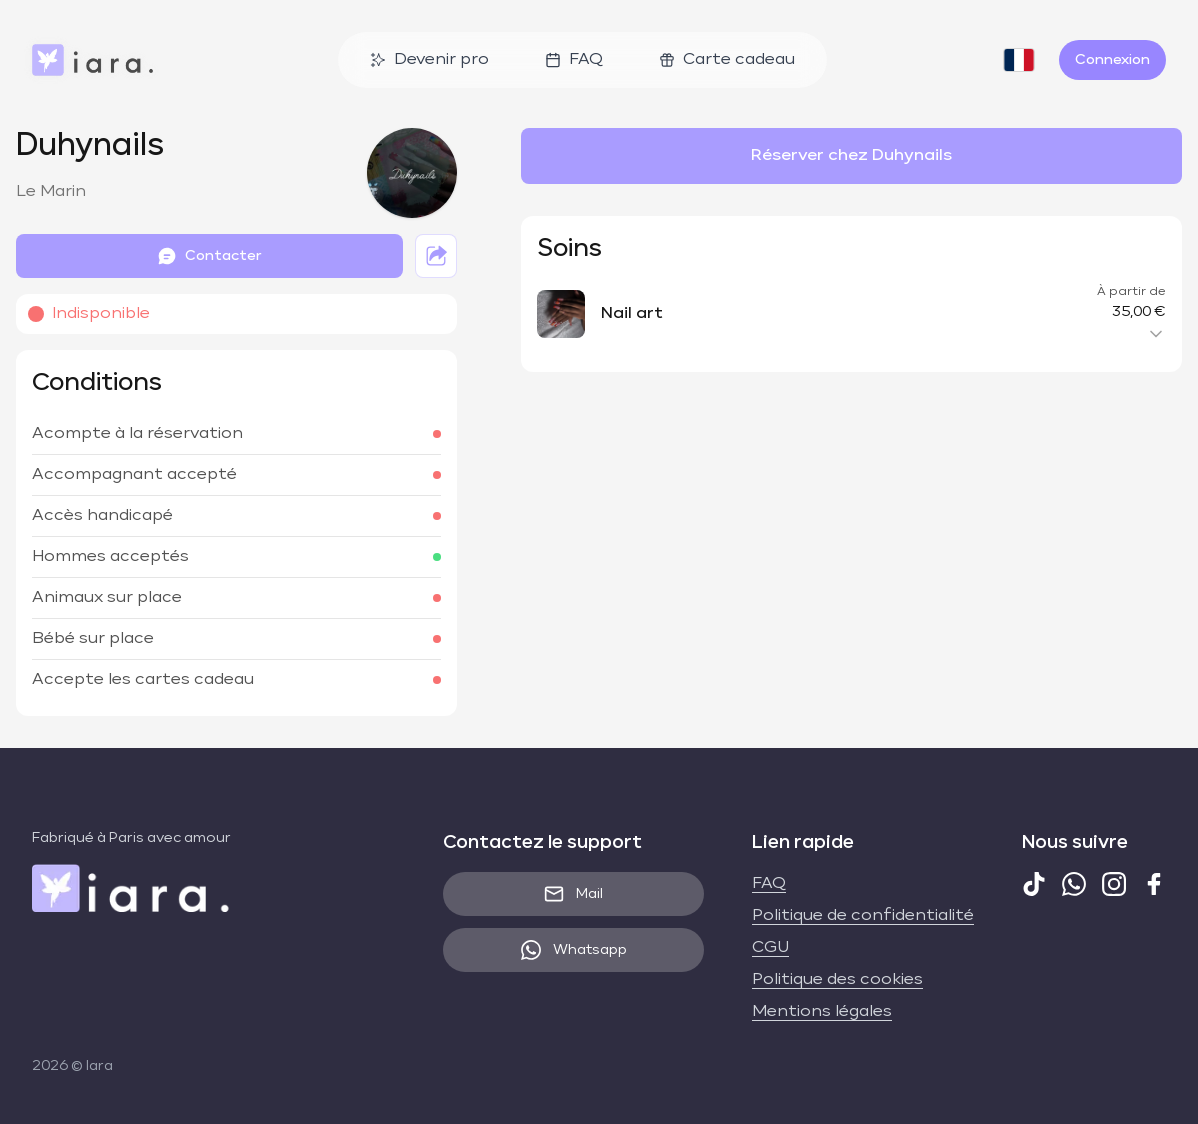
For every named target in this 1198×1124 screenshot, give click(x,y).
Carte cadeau (727, 60)
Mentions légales (822, 1012)
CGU (770, 948)
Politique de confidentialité (863, 916)
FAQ (574, 60)
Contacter (209, 256)
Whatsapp (574, 950)
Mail (573, 894)
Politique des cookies (837, 980)
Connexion (1112, 60)
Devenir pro (429, 60)
